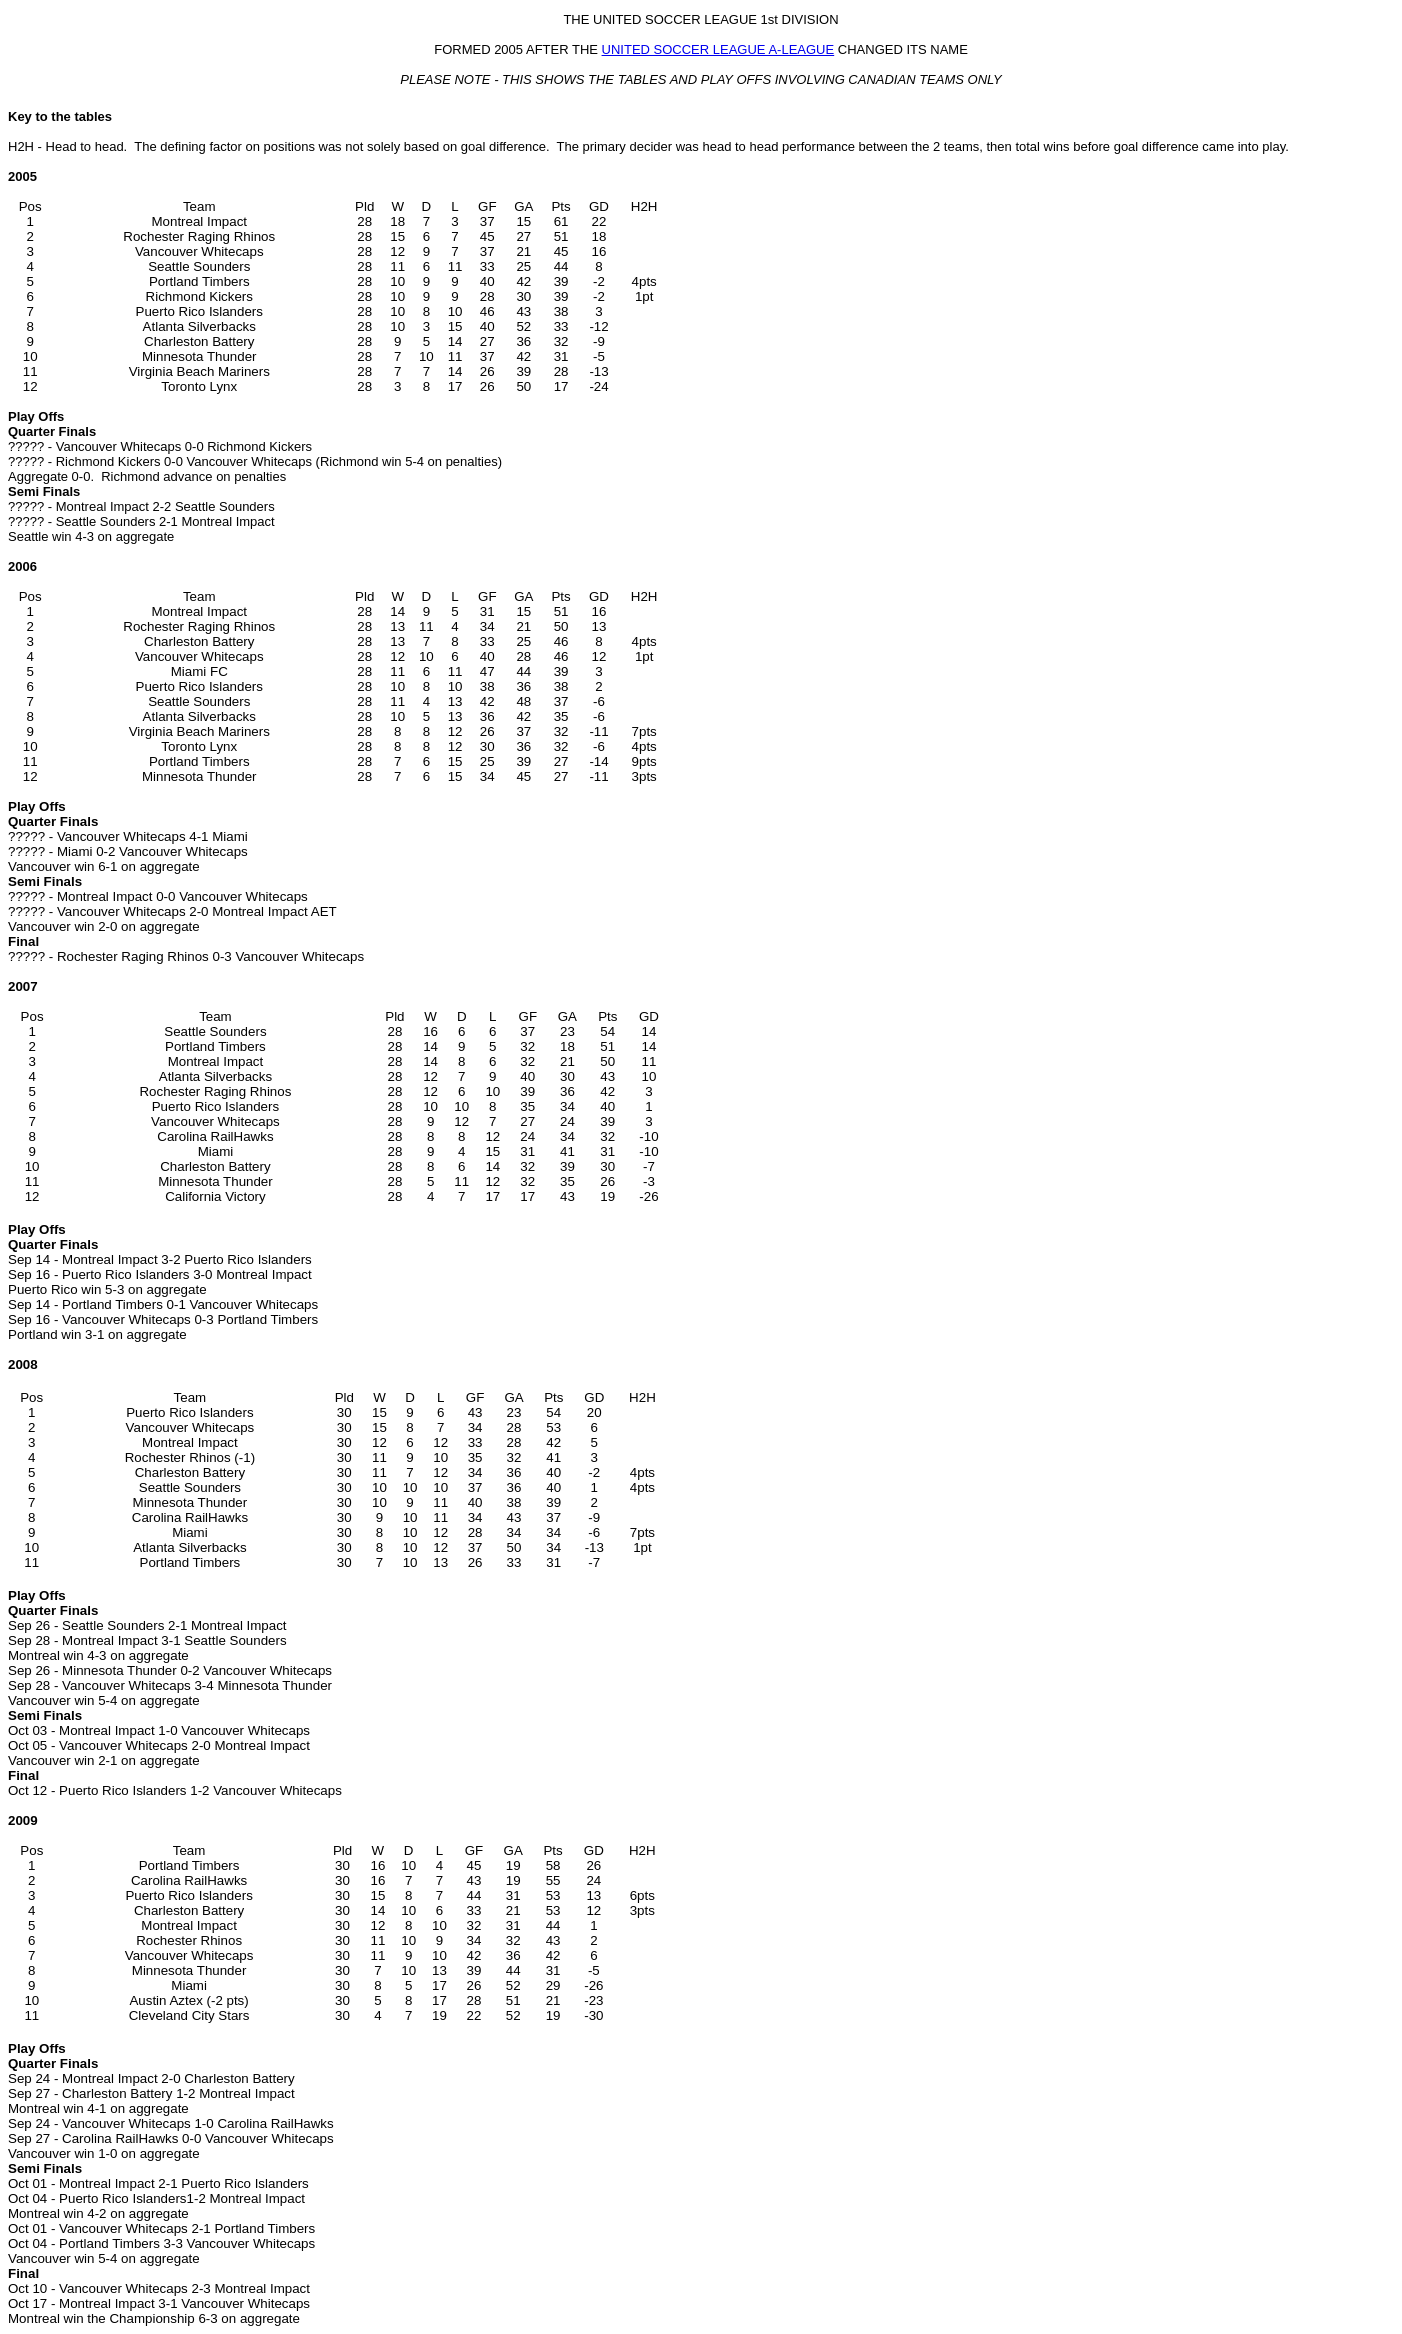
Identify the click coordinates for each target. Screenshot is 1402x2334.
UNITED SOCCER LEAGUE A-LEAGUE (718, 49)
